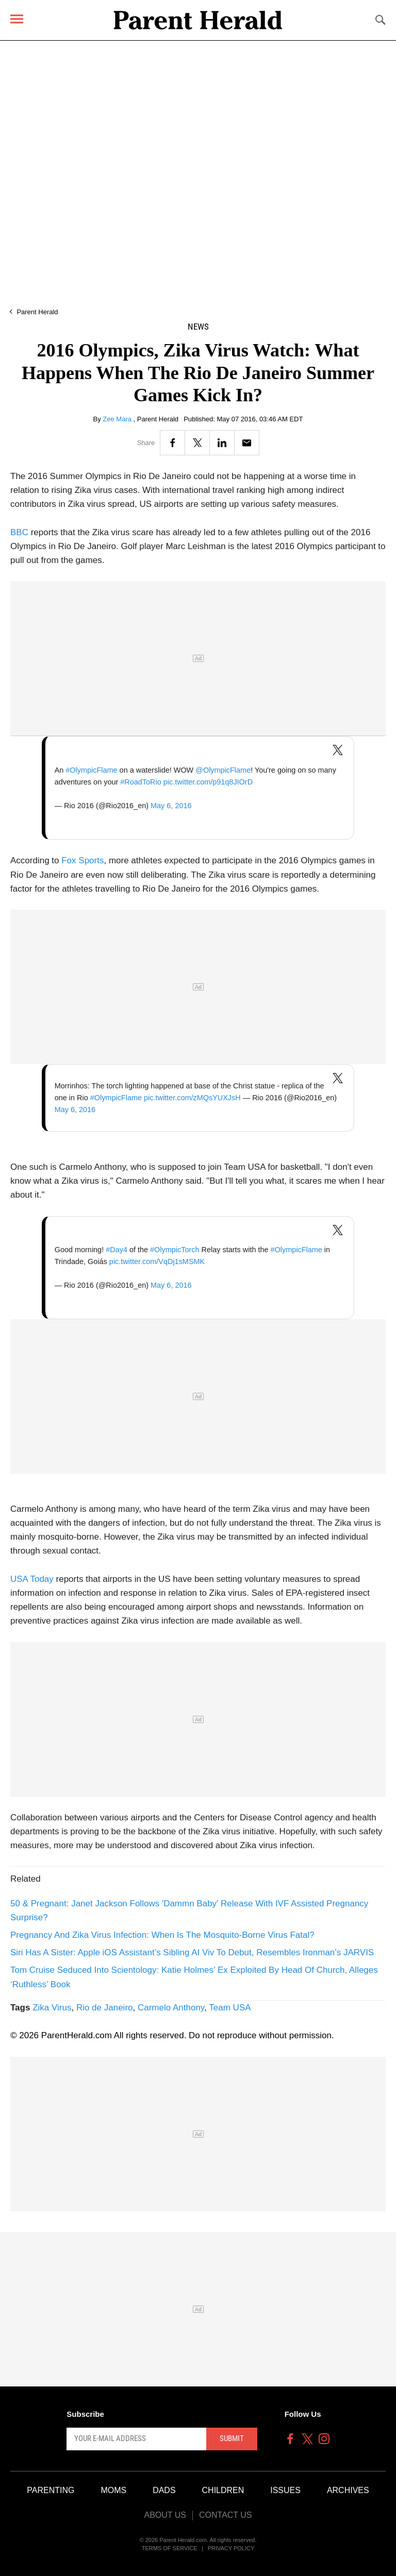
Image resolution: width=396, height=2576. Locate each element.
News (198, 327)
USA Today (32, 1579)
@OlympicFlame (223, 770)
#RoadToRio (140, 782)
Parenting (50, 2490)
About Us (165, 2515)
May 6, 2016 (171, 805)
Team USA (230, 2007)
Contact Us (225, 2515)
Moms (113, 2490)
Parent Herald (37, 312)
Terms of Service (169, 2548)
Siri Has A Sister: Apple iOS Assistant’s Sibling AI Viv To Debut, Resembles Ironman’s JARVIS (192, 1952)
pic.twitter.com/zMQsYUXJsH (192, 1098)
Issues (285, 2490)
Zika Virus (51, 2007)
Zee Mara (118, 419)
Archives (348, 2490)
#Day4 (116, 1250)
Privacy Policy (231, 2548)
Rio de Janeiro (104, 2007)
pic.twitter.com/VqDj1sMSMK (157, 1261)
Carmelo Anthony (171, 2007)
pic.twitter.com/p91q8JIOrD (208, 782)
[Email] (246, 442)
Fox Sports (82, 860)
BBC (19, 532)
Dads (164, 2490)
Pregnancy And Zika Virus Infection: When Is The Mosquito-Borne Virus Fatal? (162, 1935)
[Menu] (16, 18)
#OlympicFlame (91, 770)
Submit (232, 2438)
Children (223, 2490)
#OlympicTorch (174, 1250)
